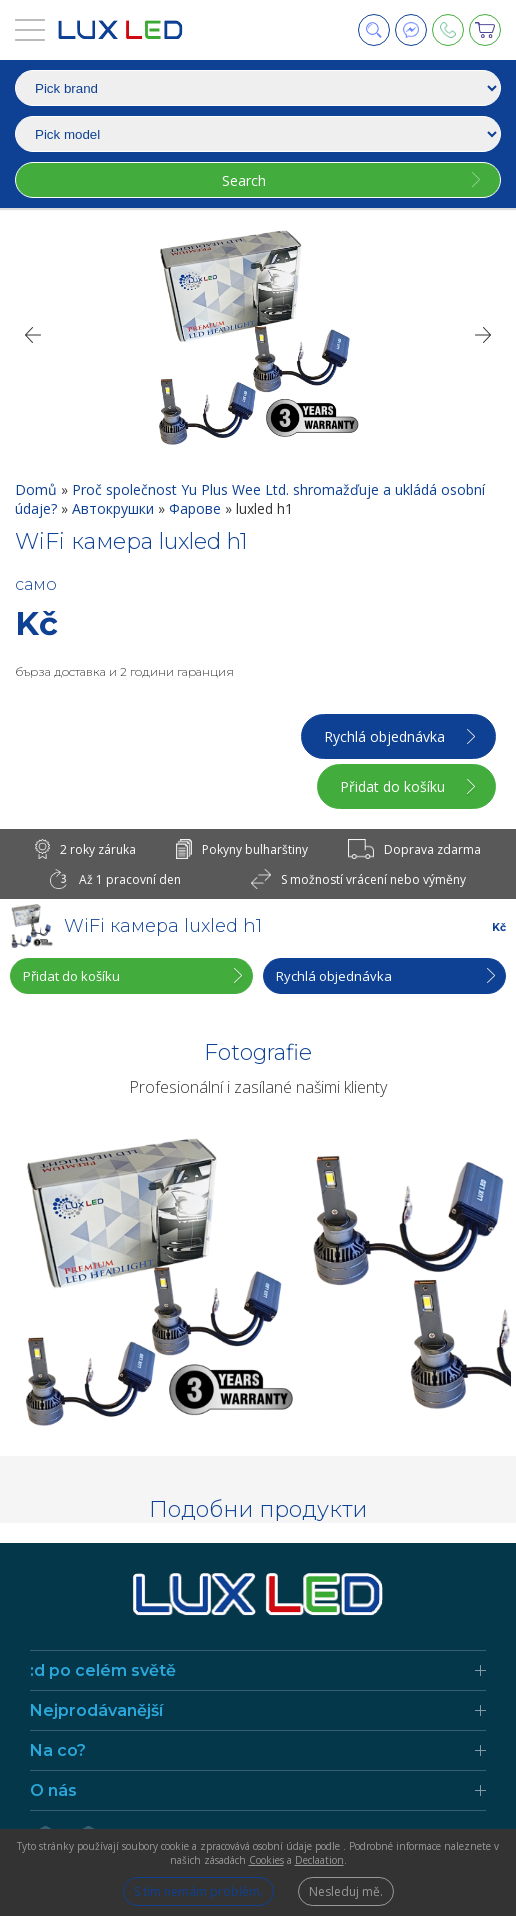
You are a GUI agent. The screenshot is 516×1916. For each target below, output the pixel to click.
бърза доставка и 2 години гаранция (124, 671)
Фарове (197, 508)
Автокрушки (115, 508)
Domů (38, 489)
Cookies (266, 1860)
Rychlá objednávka (384, 736)
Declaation (319, 1860)
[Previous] (32, 335)
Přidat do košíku (392, 786)
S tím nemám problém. (198, 1891)
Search (244, 180)
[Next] (484, 335)
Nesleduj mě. (346, 1891)
